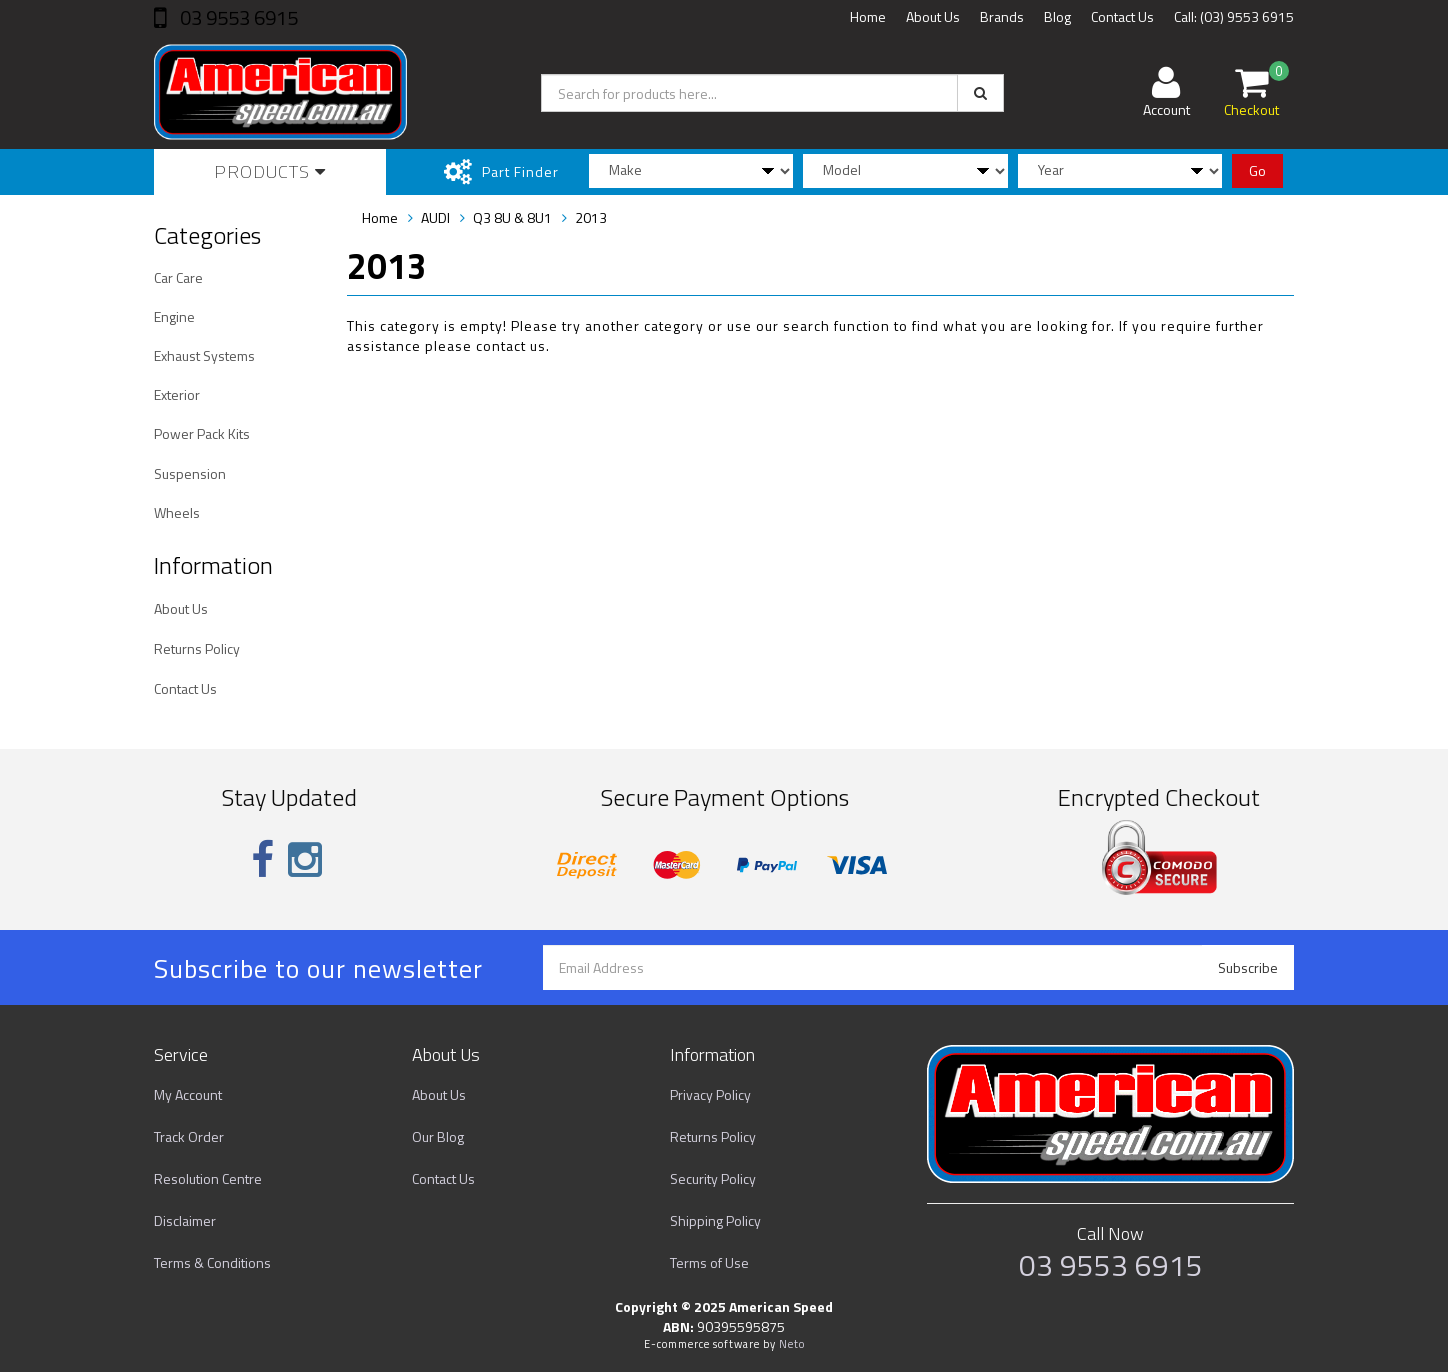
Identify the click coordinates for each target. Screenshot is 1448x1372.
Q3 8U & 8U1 (512, 217)
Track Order (189, 1136)
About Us (933, 16)
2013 (591, 217)
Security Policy (713, 1178)
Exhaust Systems (204, 355)
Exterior (177, 394)
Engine (174, 316)
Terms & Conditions (212, 1262)
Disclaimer (185, 1220)
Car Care (178, 277)
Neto (792, 1344)
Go (1257, 170)
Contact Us (1122, 16)
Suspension (190, 473)
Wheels (177, 512)
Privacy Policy (710, 1094)
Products (270, 171)
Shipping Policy (715, 1220)
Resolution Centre (208, 1178)
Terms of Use (709, 1262)
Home (868, 16)
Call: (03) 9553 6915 (1234, 16)
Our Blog (438, 1136)
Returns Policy (197, 648)
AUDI (435, 217)
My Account (188, 1094)
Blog (1057, 16)
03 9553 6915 (237, 17)
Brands (1002, 16)
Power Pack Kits (202, 433)
